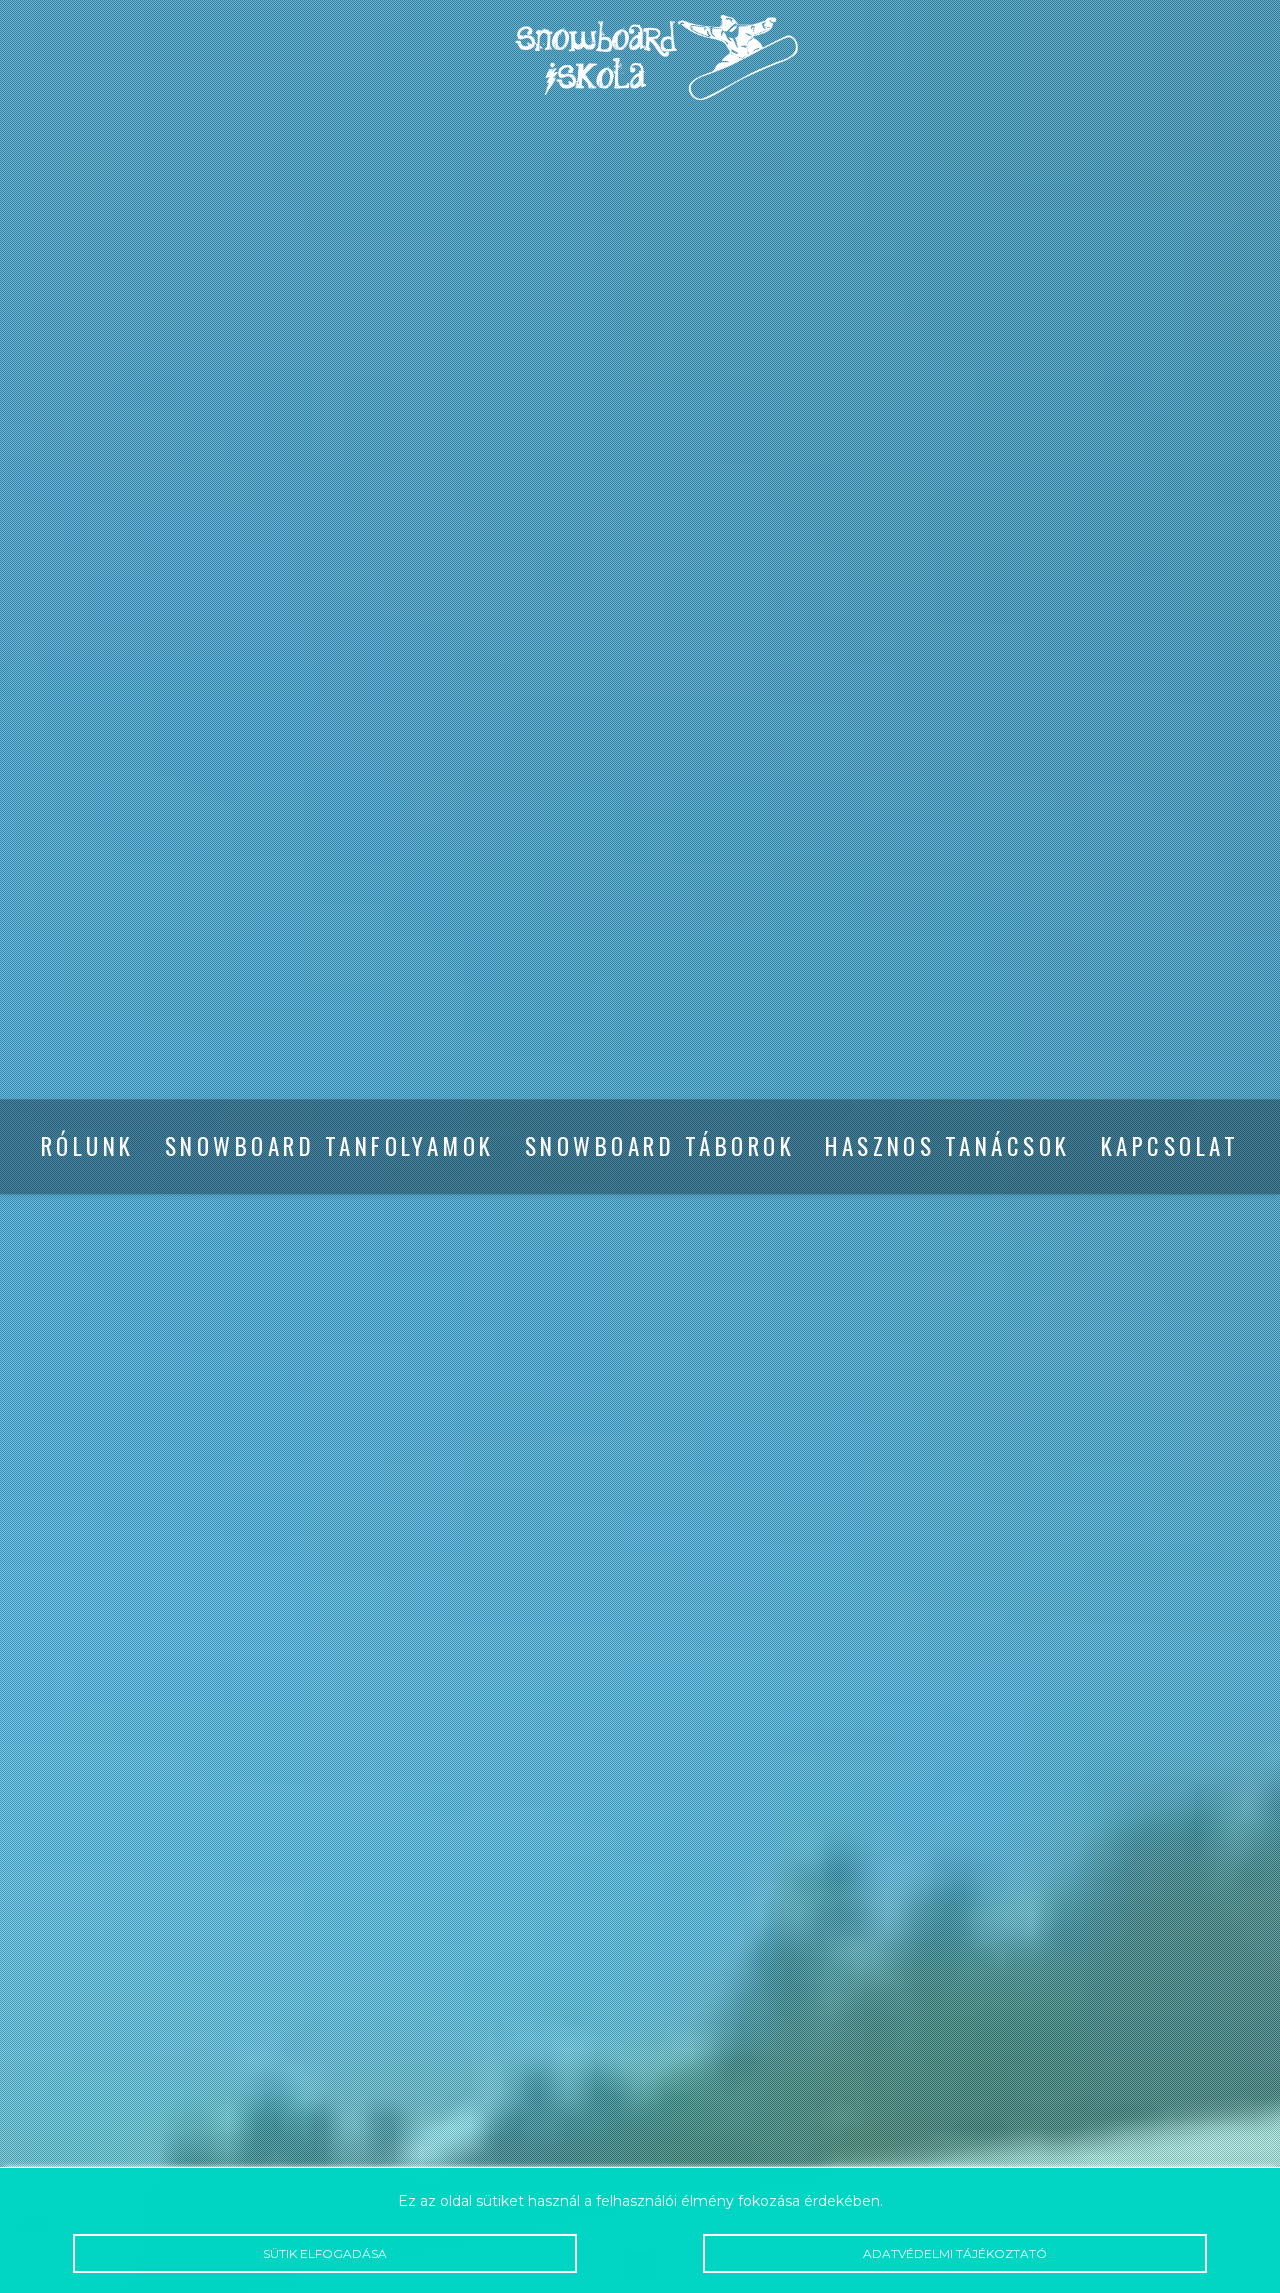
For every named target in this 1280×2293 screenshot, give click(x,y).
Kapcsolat (1170, 1147)
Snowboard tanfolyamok (330, 1147)
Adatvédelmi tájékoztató (955, 2253)
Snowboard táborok (660, 1147)
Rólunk (88, 1147)
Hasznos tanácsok (948, 1147)
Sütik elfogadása (325, 2253)
